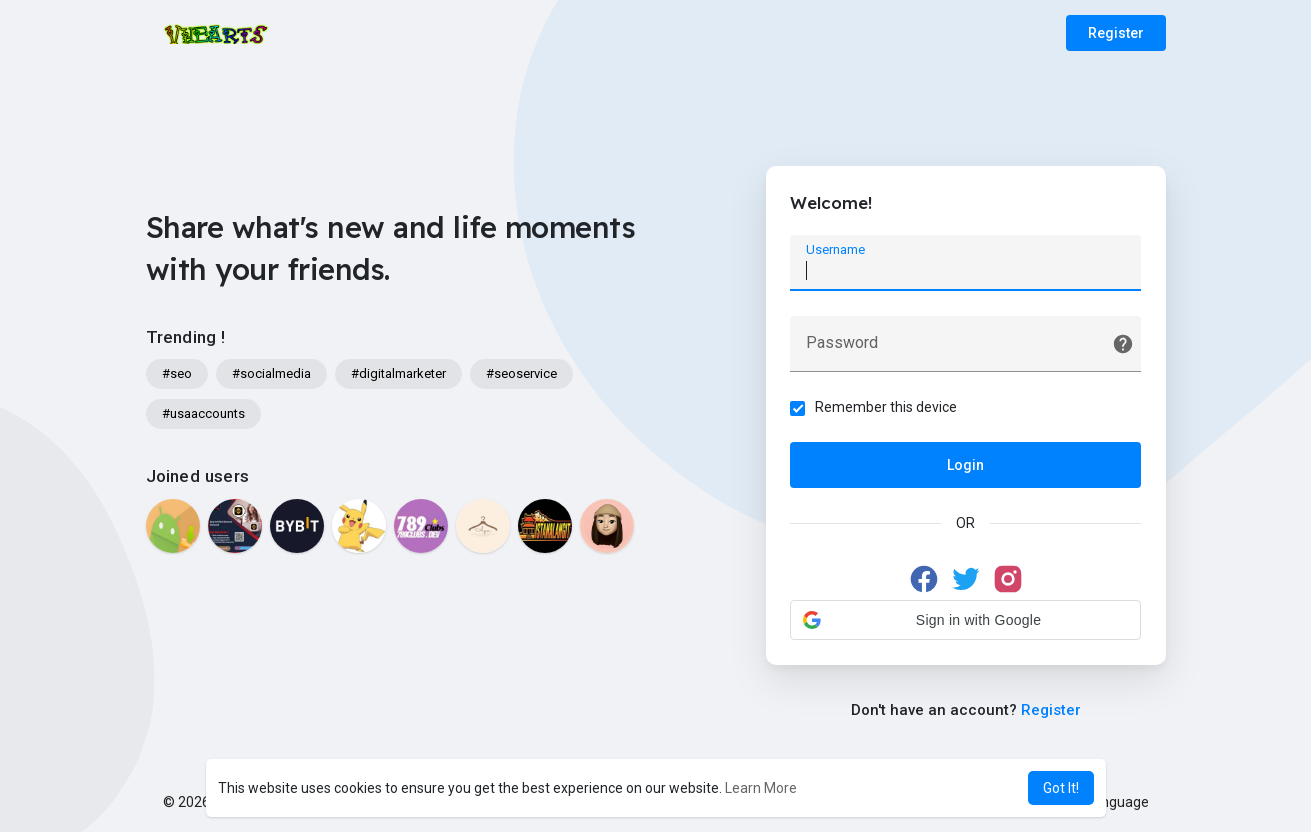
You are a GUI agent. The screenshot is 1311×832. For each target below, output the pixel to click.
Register (1116, 33)
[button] (966, 620)
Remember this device (887, 407)
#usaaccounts (203, 413)
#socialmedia (271, 373)
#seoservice (521, 373)
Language (1110, 802)
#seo (177, 373)
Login (965, 465)
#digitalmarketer (398, 373)
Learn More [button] (761, 788)
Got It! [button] (1061, 788)
